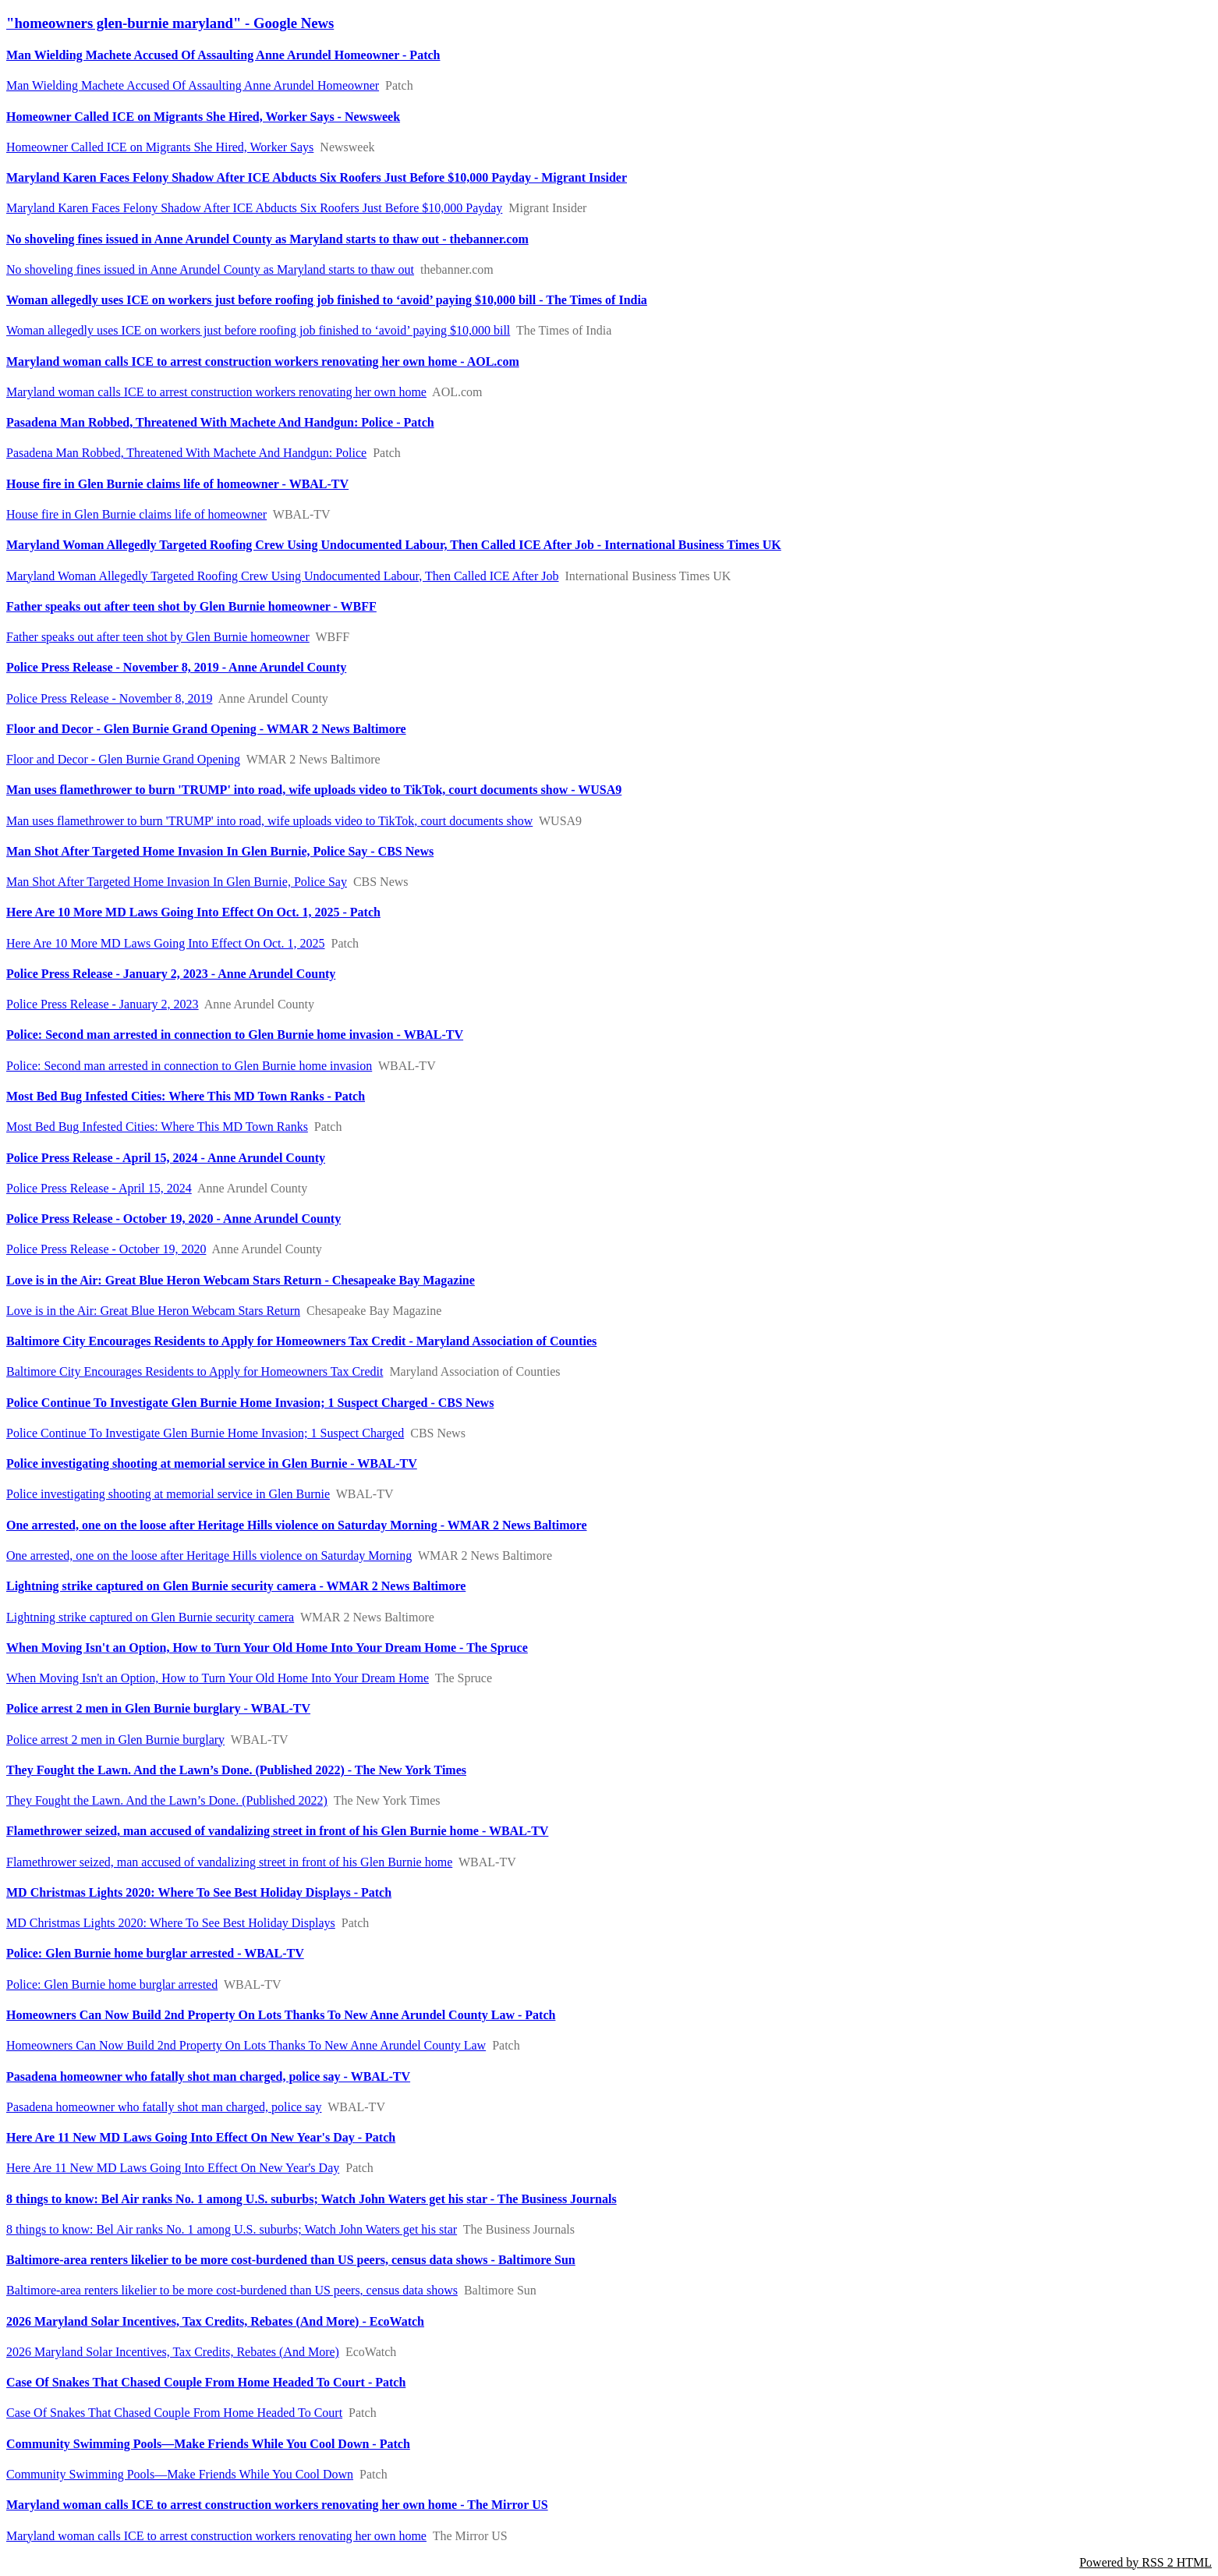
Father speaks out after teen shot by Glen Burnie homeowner (158, 636)
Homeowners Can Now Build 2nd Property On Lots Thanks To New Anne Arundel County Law (246, 2045)
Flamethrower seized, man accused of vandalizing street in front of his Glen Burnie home (229, 1862)
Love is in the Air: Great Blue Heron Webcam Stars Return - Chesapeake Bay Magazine (240, 1280)
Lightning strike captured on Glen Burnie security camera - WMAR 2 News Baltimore (236, 1586)
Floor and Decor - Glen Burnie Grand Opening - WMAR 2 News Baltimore (206, 728)
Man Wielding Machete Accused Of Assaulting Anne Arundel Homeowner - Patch (223, 55)
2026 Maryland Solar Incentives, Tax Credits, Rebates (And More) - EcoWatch (215, 2321)
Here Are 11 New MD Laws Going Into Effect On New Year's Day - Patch (200, 2137)
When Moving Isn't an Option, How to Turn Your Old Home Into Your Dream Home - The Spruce (267, 1647)
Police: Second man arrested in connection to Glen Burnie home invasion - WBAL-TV (234, 1034)
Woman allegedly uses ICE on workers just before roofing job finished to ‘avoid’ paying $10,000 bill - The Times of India (326, 299)
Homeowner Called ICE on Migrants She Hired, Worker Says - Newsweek (203, 116)
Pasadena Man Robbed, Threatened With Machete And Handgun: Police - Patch (220, 422)
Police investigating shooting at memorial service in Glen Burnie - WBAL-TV (211, 1463)
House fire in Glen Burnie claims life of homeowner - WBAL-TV (177, 484)
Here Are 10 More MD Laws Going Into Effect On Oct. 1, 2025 (165, 943)
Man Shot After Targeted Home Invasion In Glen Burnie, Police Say (176, 881)
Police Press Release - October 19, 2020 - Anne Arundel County (173, 1218)
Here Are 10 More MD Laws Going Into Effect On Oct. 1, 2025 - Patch (193, 912)
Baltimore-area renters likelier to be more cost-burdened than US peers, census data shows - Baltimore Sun (290, 2259)
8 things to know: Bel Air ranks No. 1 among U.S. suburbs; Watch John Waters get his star (231, 2229)
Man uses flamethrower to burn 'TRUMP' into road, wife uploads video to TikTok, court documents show (269, 820)
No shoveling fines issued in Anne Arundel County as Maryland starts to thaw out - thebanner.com (267, 239)
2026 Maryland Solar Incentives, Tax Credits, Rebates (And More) (172, 2351)
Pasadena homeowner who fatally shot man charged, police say (163, 2107)
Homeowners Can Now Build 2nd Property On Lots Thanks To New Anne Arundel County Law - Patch (280, 2014)
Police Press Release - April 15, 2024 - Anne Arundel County (165, 1157)
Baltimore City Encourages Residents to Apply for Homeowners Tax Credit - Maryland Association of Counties (301, 1341)
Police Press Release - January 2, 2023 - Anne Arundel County (170, 973)
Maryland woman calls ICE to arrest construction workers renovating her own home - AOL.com (262, 361)
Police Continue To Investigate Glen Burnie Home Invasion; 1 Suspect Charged (205, 1433)
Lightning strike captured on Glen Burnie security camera (150, 1617)
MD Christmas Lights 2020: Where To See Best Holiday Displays (170, 1922)
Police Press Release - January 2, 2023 (102, 1004)
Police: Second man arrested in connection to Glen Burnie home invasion (189, 1065)
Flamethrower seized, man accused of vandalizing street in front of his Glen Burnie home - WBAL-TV (277, 1830)
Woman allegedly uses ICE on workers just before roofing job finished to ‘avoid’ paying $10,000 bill (258, 330)
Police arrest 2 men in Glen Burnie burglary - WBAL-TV (158, 1708)
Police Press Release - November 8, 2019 (109, 698)
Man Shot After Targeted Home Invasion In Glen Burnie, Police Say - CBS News (220, 851)
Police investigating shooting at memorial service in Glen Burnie (168, 1494)
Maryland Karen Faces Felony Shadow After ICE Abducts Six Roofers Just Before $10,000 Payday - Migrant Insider (316, 177)
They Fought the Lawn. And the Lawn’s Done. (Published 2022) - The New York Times (236, 1770)
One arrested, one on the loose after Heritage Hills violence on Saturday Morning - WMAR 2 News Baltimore (296, 1525)
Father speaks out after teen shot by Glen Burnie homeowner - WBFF (191, 606)
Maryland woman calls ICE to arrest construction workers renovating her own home (216, 392)
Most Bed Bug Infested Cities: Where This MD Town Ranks (157, 1126)
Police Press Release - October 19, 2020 (106, 1249)
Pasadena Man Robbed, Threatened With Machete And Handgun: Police (186, 452)
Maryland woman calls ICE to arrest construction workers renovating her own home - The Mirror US (277, 2504)
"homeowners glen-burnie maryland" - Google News (170, 23)
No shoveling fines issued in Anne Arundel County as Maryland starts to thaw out (210, 269)
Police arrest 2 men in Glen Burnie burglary (115, 1739)
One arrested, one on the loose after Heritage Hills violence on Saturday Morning (209, 1555)
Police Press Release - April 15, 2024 (99, 1188)
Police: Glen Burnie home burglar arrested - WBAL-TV (155, 1953)
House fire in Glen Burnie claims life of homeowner (136, 514)
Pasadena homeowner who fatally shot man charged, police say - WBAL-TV (208, 2076)
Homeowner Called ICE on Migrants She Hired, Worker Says (159, 147)
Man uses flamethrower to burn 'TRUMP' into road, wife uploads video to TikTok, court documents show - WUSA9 (313, 789)
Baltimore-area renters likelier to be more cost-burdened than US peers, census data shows (232, 2290)
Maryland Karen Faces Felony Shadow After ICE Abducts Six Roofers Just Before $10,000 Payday (254, 207)
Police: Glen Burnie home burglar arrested (112, 1984)
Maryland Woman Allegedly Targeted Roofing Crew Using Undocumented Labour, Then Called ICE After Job (282, 576)
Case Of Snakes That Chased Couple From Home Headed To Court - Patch (205, 2382)
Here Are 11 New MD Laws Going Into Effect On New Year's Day (172, 2167)
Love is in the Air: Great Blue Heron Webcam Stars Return (153, 1310)
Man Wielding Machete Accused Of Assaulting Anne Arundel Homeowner (192, 85)
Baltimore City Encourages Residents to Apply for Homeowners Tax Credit (194, 1371)
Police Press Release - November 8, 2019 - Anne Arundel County (176, 667)
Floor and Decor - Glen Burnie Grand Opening (123, 759)
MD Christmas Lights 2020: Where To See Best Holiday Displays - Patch (198, 1892)
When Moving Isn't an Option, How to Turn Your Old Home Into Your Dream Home (217, 1678)
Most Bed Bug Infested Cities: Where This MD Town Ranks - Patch (185, 1096)
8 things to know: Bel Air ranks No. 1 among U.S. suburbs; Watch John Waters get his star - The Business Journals (311, 2199)
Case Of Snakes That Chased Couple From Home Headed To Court (174, 2412)
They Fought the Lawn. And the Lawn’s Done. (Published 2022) (167, 1800)
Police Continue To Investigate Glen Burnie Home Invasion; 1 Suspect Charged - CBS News (250, 1402)
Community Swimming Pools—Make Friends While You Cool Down (179, 2474)
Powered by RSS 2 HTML (1145, 2562)
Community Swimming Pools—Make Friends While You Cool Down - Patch (208, 2443)
